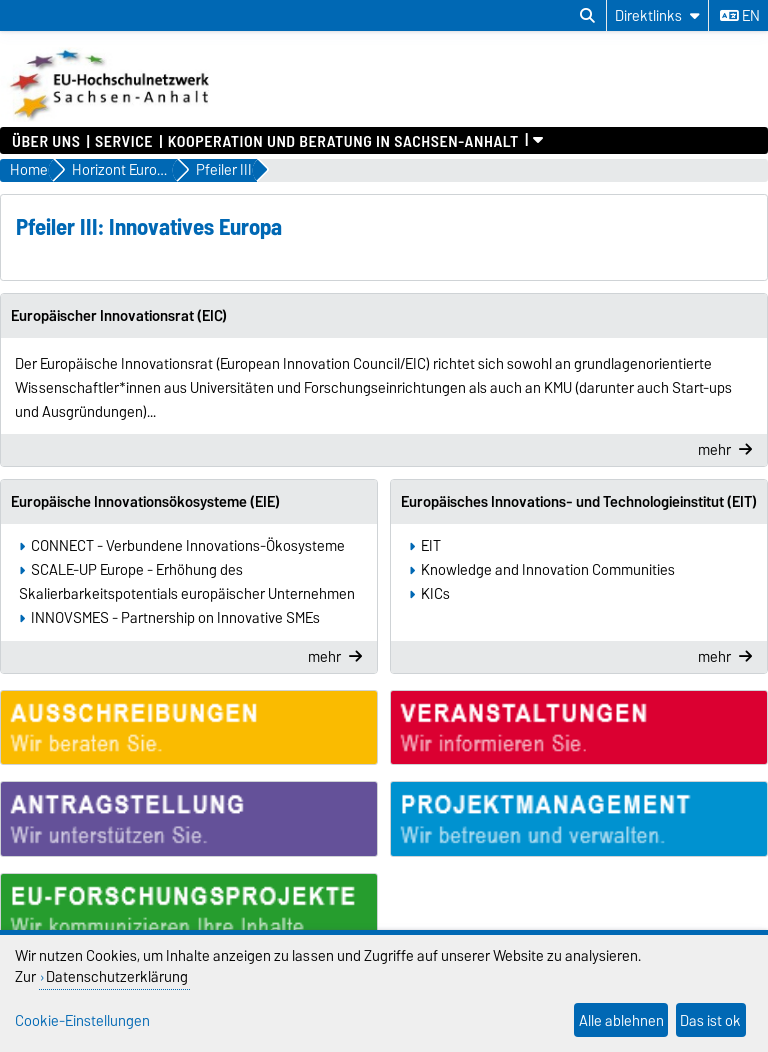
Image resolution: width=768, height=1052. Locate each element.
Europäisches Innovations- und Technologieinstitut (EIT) (579, 502)
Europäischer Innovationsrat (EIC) (119, 316)
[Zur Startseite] (111, 117)
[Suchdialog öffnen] (587, 16)
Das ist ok (710, 1020)
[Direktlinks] (657, 15)
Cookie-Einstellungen (82, 1020)
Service (124, 140)
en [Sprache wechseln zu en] (740, 16)
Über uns (46, 140)
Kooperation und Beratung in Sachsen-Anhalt (343, 140)
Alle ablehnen (621, 1020)
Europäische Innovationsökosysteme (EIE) (145, 502)
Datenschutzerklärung (117, 976)
